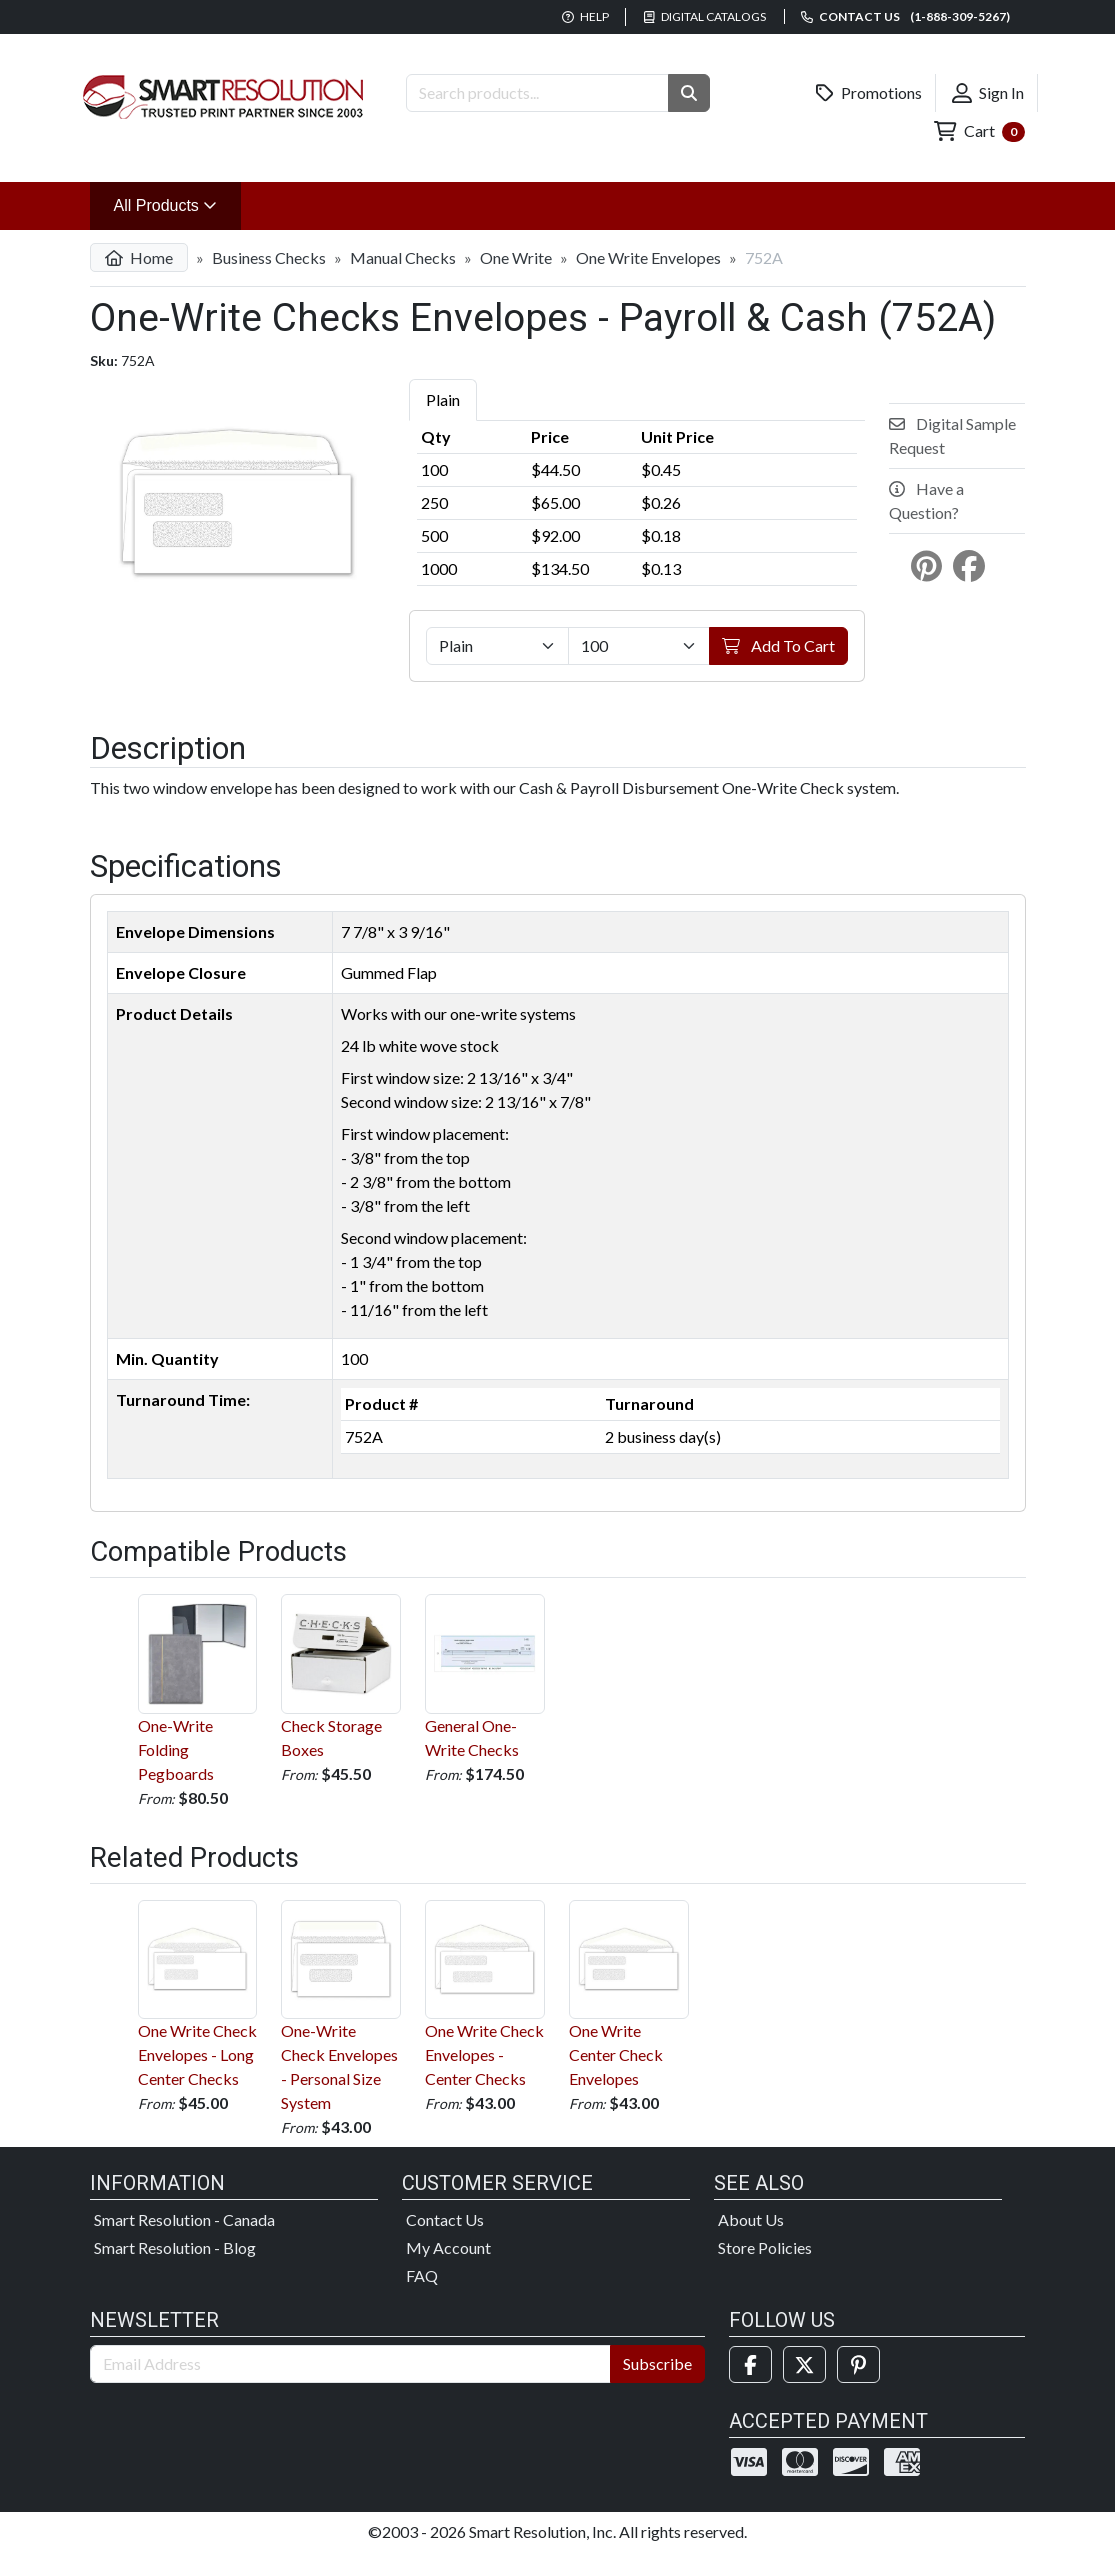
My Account (448, 2247)
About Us (751, 2219)
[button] (689, 93)
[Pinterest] (858, 2364)
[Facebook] (750, 2364)
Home (139, 257)
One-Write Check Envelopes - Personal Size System (341, 2006)
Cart (979, 131)
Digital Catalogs (705, 16)
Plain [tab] (443, 399)
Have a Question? (926, 500)
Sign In (988, 93)
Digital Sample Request (952, 435)
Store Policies (765, 2247)
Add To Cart (778, 645)
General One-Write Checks (485, 1676)
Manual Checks (403, 257)
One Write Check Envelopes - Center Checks (485, 1994)
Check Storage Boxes (341, 1676)
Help (585, 16)
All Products (178, 203)
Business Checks (269, 257)
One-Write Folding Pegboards (198, 1688)
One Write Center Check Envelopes (629, 1994)
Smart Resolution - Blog (175, 2247)
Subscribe (657, 2363)
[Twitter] (804, 2364)
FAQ (422, 2275)
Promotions (869, 93)
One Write (516, 257)
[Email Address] (351, 2364)
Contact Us (445, 2219)
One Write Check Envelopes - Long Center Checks (198, 1994)
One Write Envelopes (648, 257)
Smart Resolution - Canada (184, 2219)
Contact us (905, 16)
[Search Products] (537, 93)
